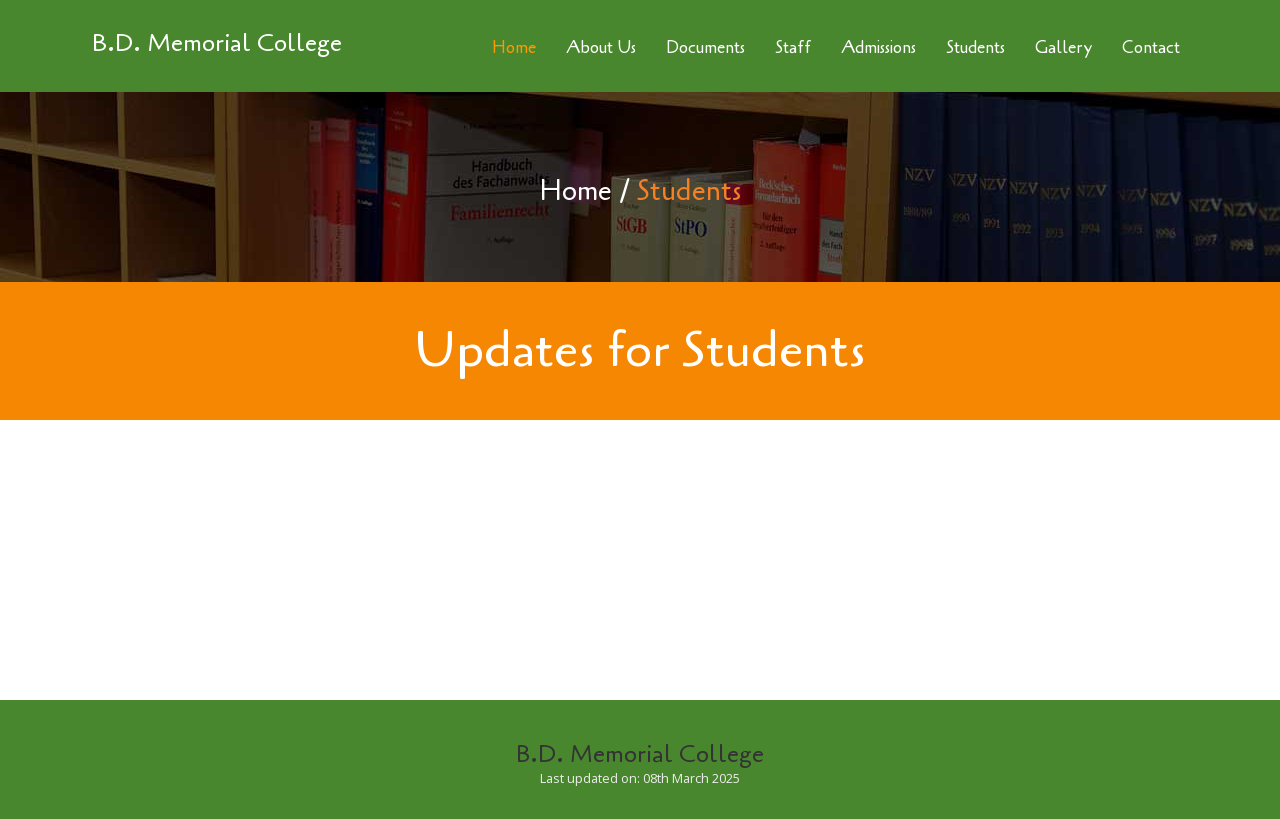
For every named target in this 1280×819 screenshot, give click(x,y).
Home (575, 191)
